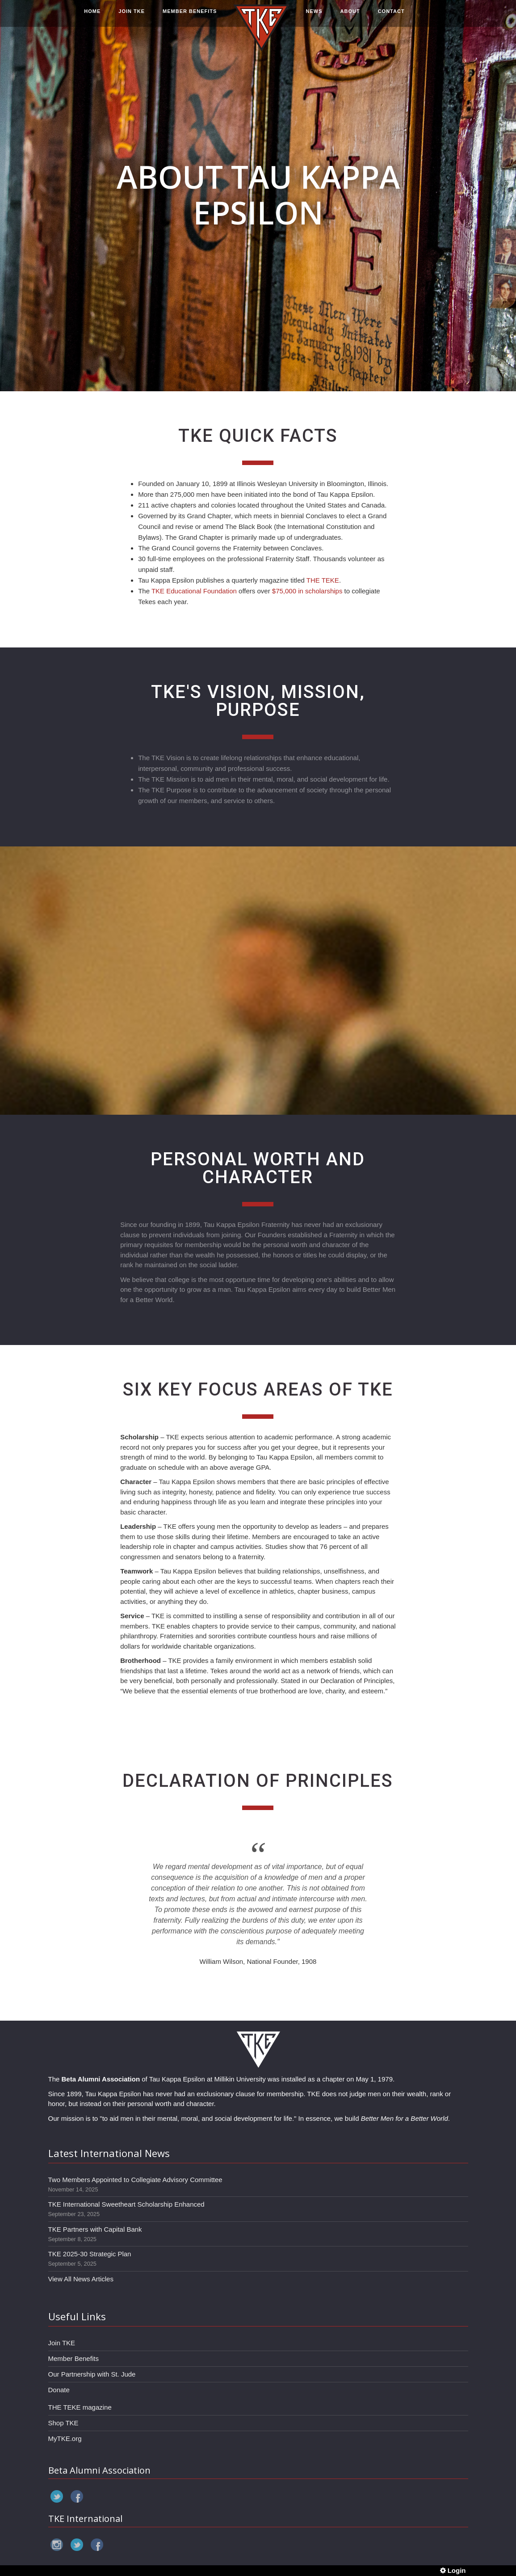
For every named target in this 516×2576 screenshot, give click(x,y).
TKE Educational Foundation (194, 591)
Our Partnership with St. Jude (92, 2374)
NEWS (314, 16)
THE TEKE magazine (80, 2407)
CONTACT (391, 16)
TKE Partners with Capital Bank (95, 2229)
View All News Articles (80, 2279)
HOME (92, 16)
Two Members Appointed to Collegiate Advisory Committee (135, 2179)
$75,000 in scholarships (307, 591)
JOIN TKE (131, 16)
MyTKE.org (65, 2438)
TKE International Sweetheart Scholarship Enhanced (126, 2204)
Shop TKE (63, 2423)
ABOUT (350, 16)
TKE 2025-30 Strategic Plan (89, 2254)
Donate (59, 2390)
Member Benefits (73, 2358)
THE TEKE (322, 580)
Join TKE (62, 2343)
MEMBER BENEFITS (190, 16)
